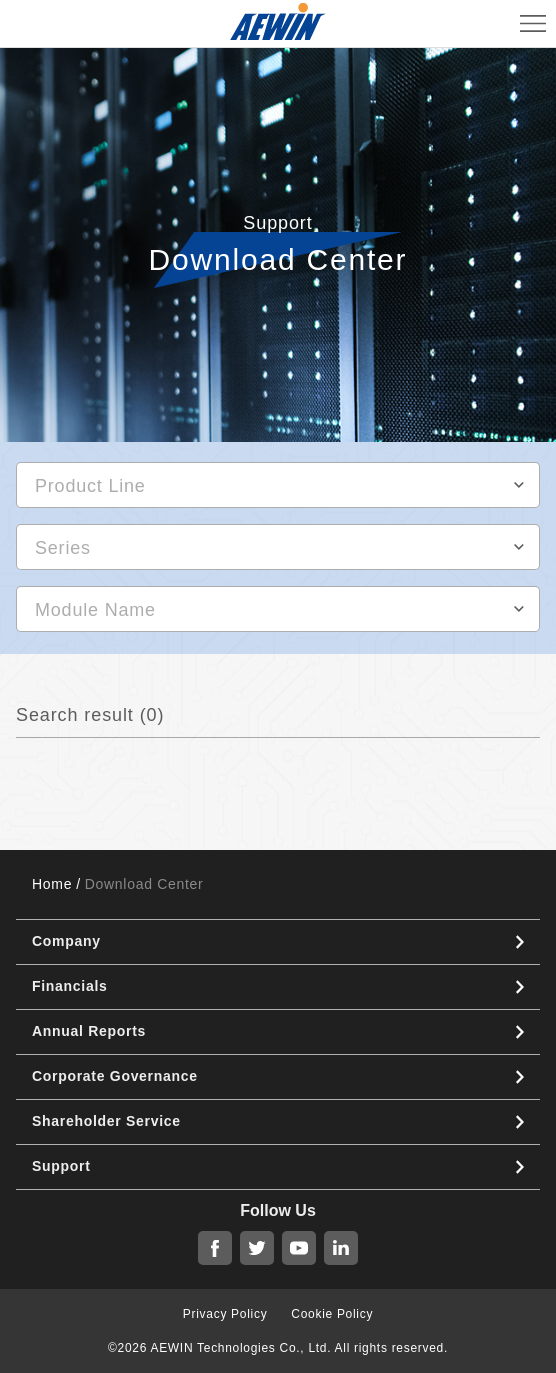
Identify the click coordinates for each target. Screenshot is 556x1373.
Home (52, 884)
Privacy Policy (225, 1314)
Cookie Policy (332, 1314)
